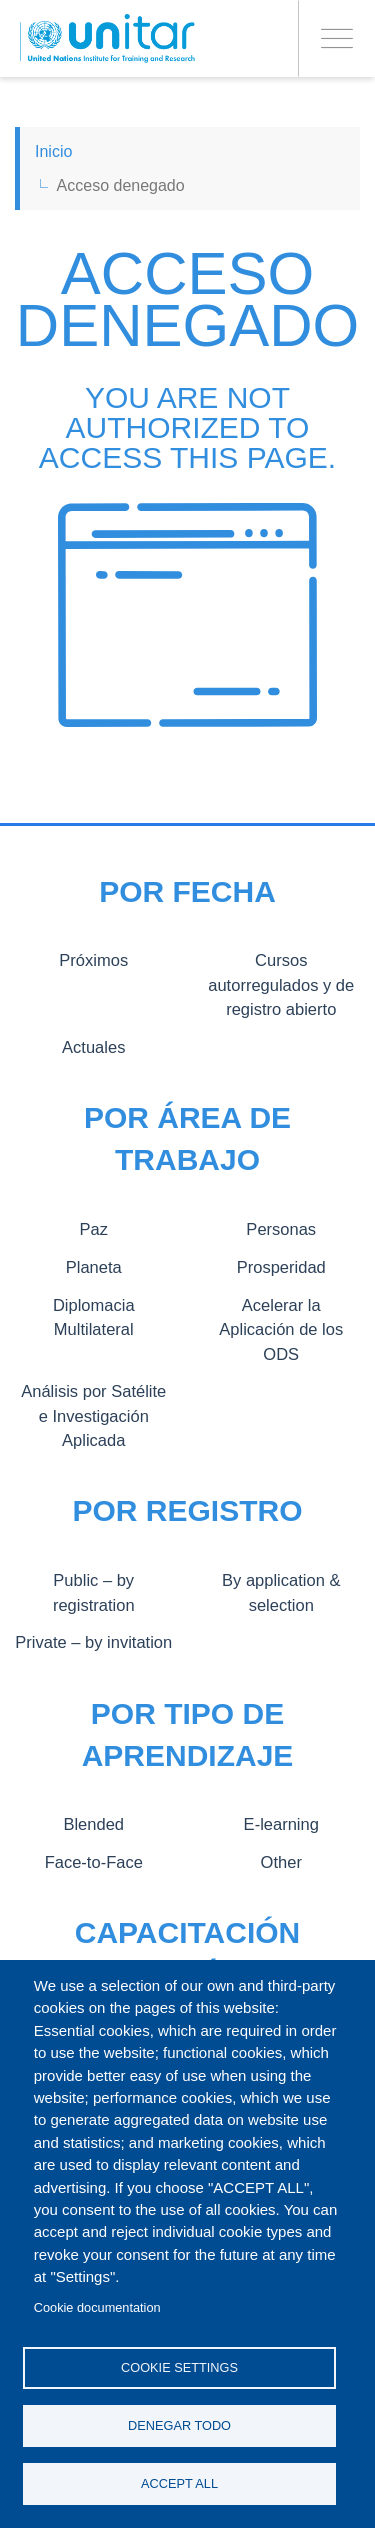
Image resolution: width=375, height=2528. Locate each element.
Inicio (53, 151)
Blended (93, 1824)
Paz (94, 1229)
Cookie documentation (97, 2307)
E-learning (281, 1824)
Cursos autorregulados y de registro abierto (281, 984)
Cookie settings (179, 2367)
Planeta (94, 1267)
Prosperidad (281, 1267)
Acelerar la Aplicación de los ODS (281, 1329)
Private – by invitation (93, 1642)
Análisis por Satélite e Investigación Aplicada (93, 1415)
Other (281, 1862)
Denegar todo (179, 2425)
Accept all (179, 2483)
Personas (281, 1229)
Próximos (93, 960)
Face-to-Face (94, 1862)
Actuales (93, 1047)
